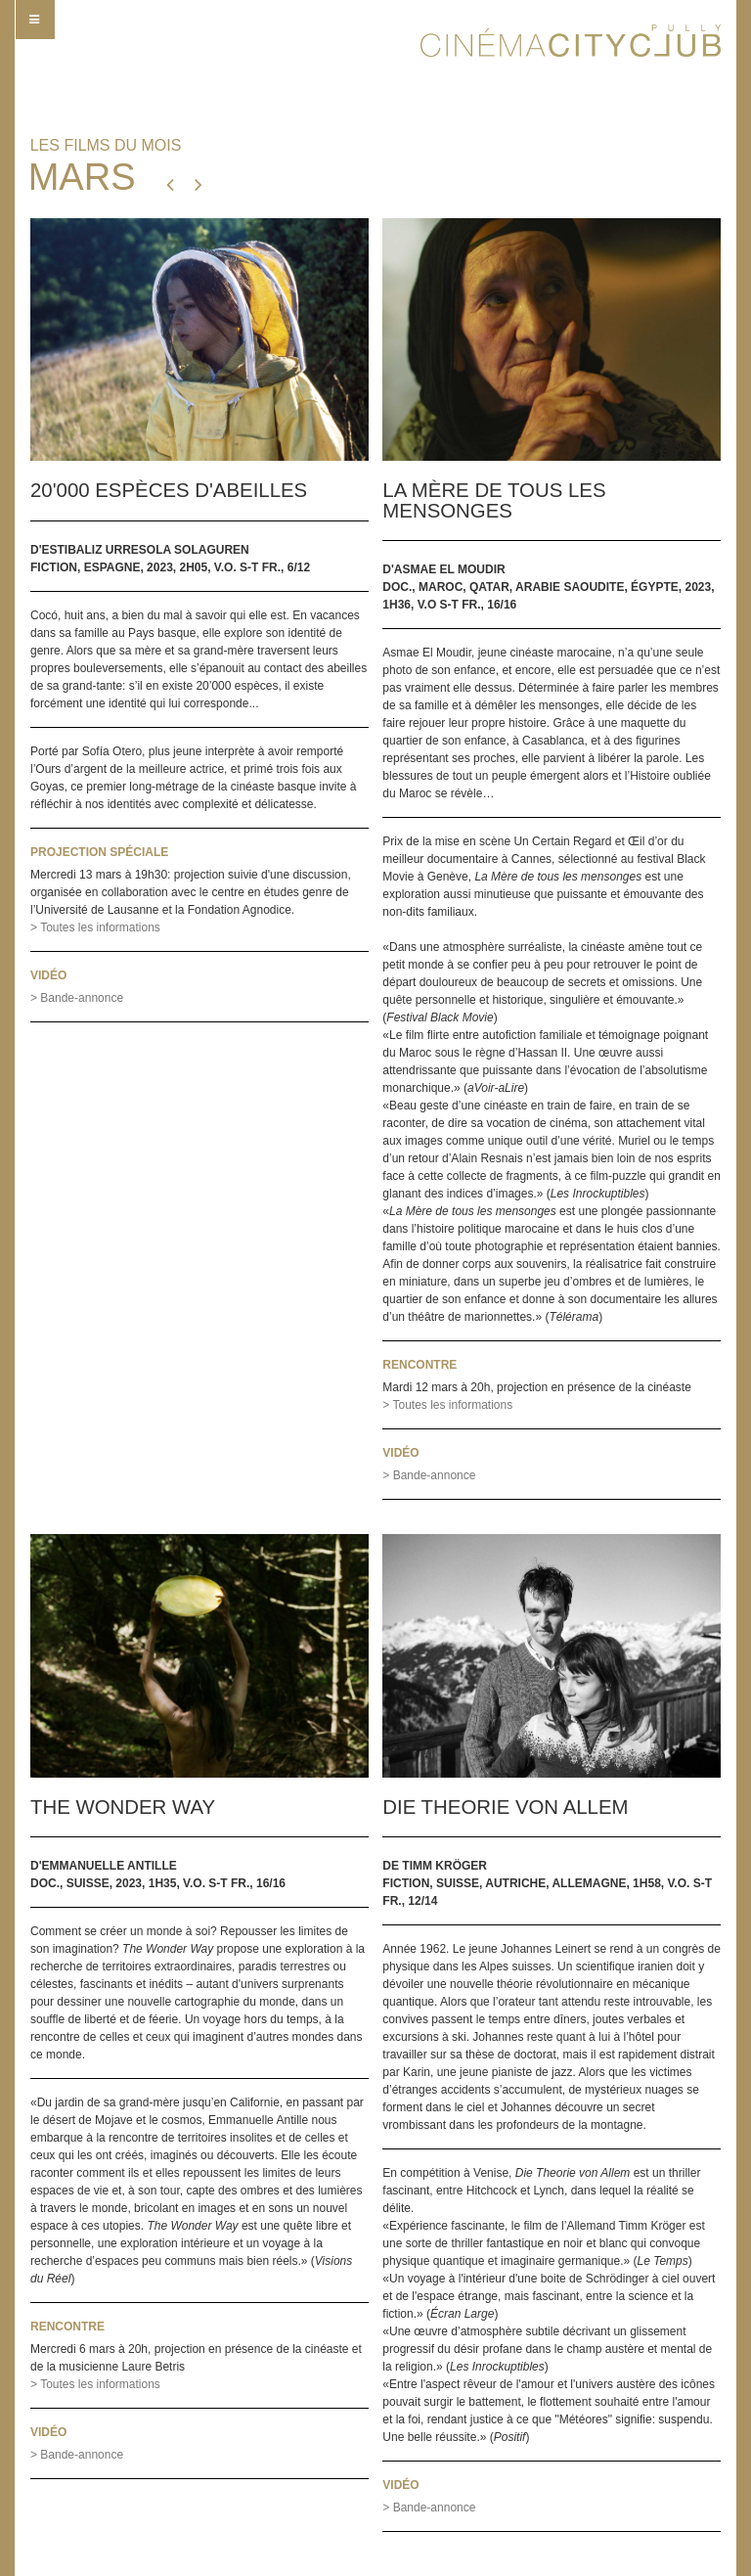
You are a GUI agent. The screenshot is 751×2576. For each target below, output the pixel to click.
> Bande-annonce (76, 998)
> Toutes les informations (95, 927)
